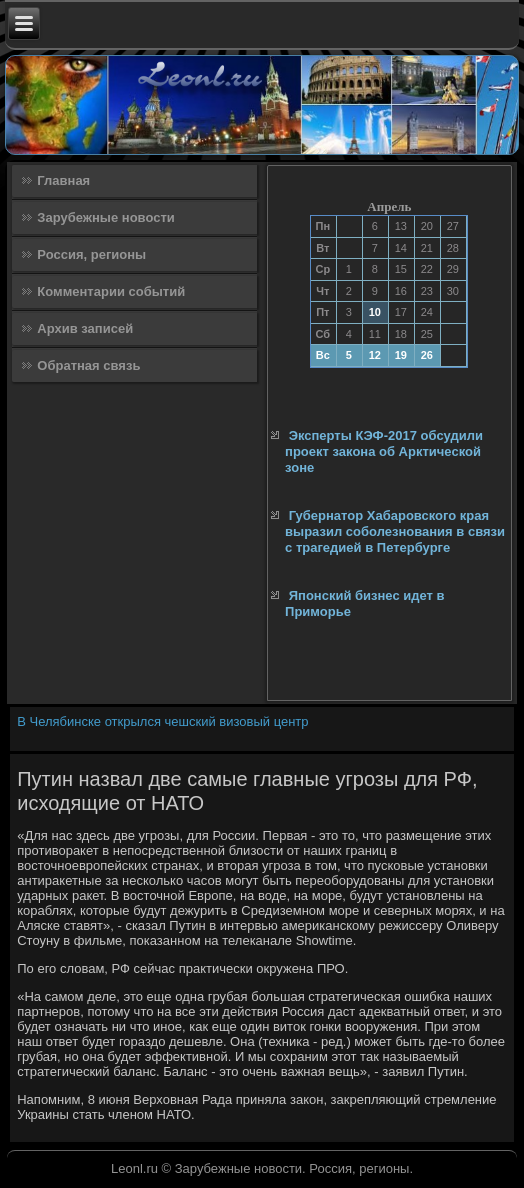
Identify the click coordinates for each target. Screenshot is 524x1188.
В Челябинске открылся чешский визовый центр (162, 721)
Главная (63, 180)
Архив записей (85, 328)
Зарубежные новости (105, 217)
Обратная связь (88, 365)
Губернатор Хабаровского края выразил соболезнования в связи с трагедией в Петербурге (395, 532)
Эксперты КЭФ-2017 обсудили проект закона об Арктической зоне (384, 452)
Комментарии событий (111, 291)
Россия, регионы (91, 254)
